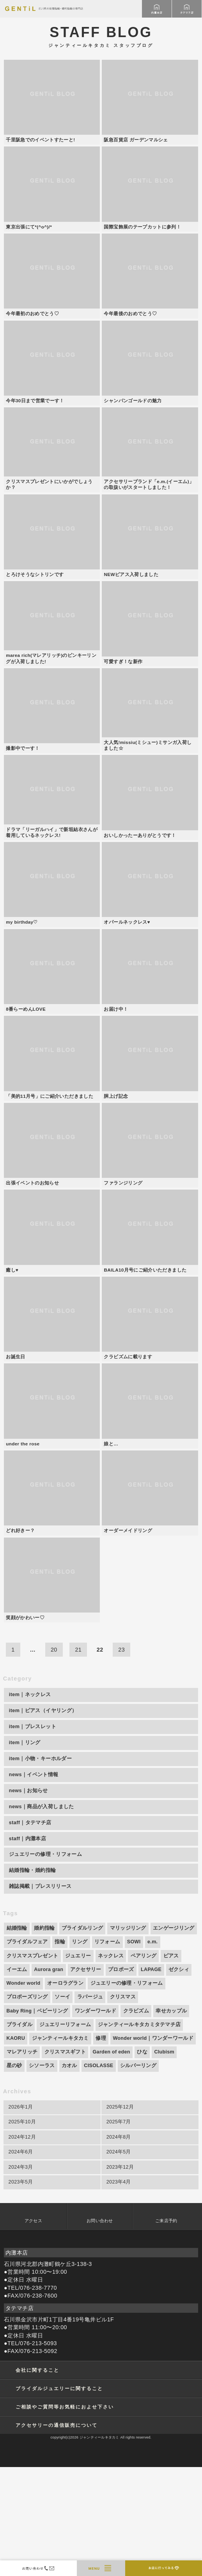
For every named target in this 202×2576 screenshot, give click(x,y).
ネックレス (111, 2065)
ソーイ (62, 2106)
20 (54, 1758)
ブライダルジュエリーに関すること (59, 2497)
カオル (69, 2175)
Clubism (164, 2161)
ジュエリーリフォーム (65, 2133)
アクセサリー (85, 2078)
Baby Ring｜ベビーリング (37, 2120)
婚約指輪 (44, 2037)
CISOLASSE (98, 2175)
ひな (142, 2161)
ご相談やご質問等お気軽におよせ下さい (65, 2515)
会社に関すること (37, 2478)
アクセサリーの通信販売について (56, 2534)
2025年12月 (120, 2216)
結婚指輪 (17, 2037)
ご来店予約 (166, 2329)
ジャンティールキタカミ (60, 2147)
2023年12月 (120, 2276)
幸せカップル (171, 2120)
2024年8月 (118, 2246)
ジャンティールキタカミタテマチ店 (139, 2133)
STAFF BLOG (101, 36)
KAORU (16, 2147)
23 (121, 1758)
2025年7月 (118, 2231)
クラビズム (136, 2120)
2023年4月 (118, 2291)
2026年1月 (21, 2216)
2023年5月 (21, 2291)
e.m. (152, 2051)
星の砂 (14, 2175)
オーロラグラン (65, 2092)
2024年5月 (118, 2261)
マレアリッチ (22, 2161)
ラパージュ (90, 2106)
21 (78, 1758)
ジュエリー (78, 2065)
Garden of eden (111, 2161)
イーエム (17, 2078)
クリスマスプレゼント (32, 2065)
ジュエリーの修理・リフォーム (126, 2092)
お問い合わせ (100, 2329)
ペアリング (143, 2065)
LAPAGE (151, 2078)
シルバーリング (138, 2175)
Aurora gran (48, 2078)
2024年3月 (21, 2276)
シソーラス (42, 2175)
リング (79, 2051)
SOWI (134, 2051)
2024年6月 (21, 2261)
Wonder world (24, 2092)
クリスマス (123, 2106)
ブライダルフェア (27, 2051)
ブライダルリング (82, 2037)
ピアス (171, 2065)
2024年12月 (22, 2246)
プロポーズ (121, 2078)
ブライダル (19, 2133)
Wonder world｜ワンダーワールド (153, 2147)
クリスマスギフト (65, 2161)
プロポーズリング (27, 2106)
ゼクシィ (178, 2078)
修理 (101, 2147)
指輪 (60, 2051)
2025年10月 (22, 2231)
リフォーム (107, 2051)
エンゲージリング (173, 2037)
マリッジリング (128, 2037)
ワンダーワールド (95, 2120)
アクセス (33, 2329)
